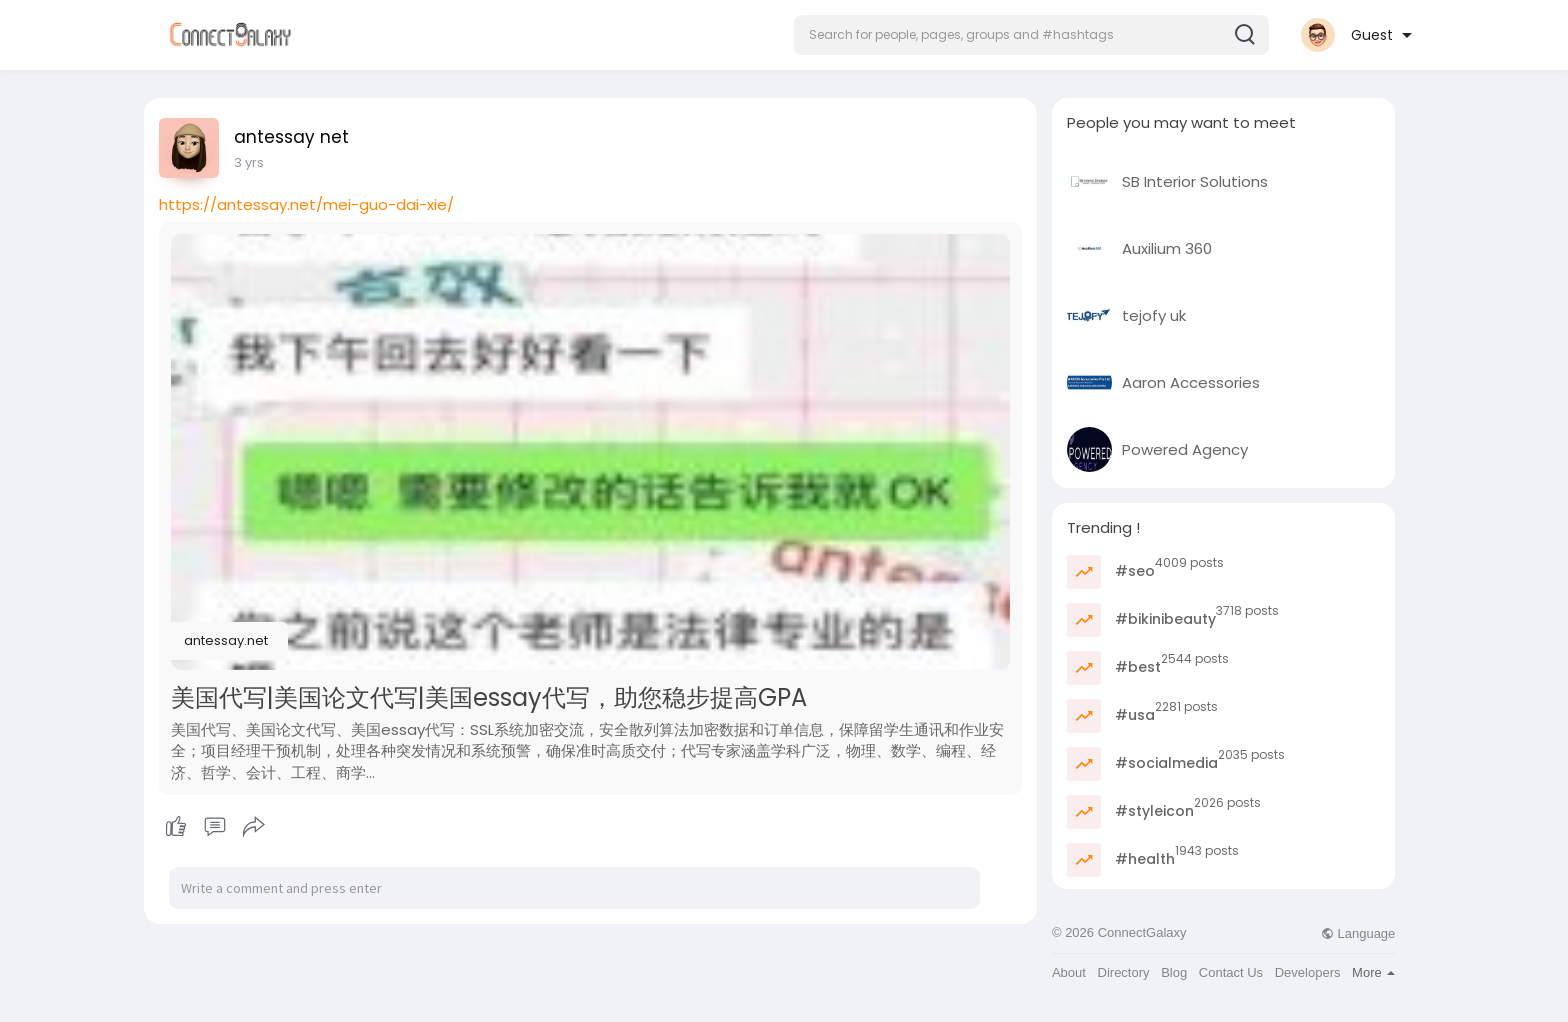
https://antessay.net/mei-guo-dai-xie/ (306, 204)
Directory (1124, 972)
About (1069, 972)
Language (1358, 933)
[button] (1031, 35)
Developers (1308, 972)
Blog (1174, 972)
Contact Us (1231, 972)
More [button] (1373, 972)
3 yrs (249, 162)
